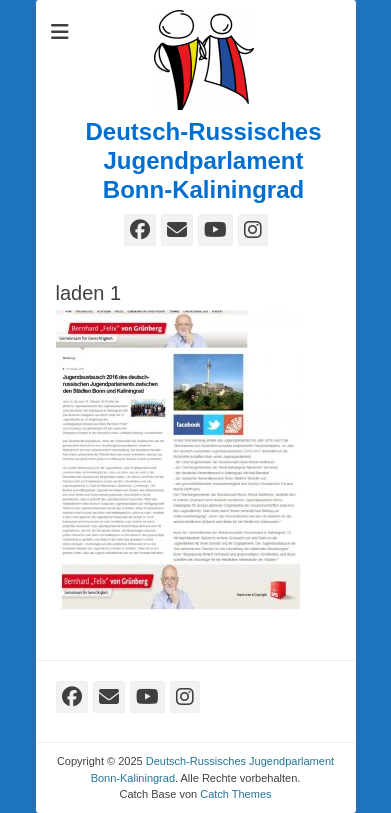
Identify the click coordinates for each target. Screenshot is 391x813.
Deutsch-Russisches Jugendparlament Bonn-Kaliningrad (203, 160)
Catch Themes (235, 794)
